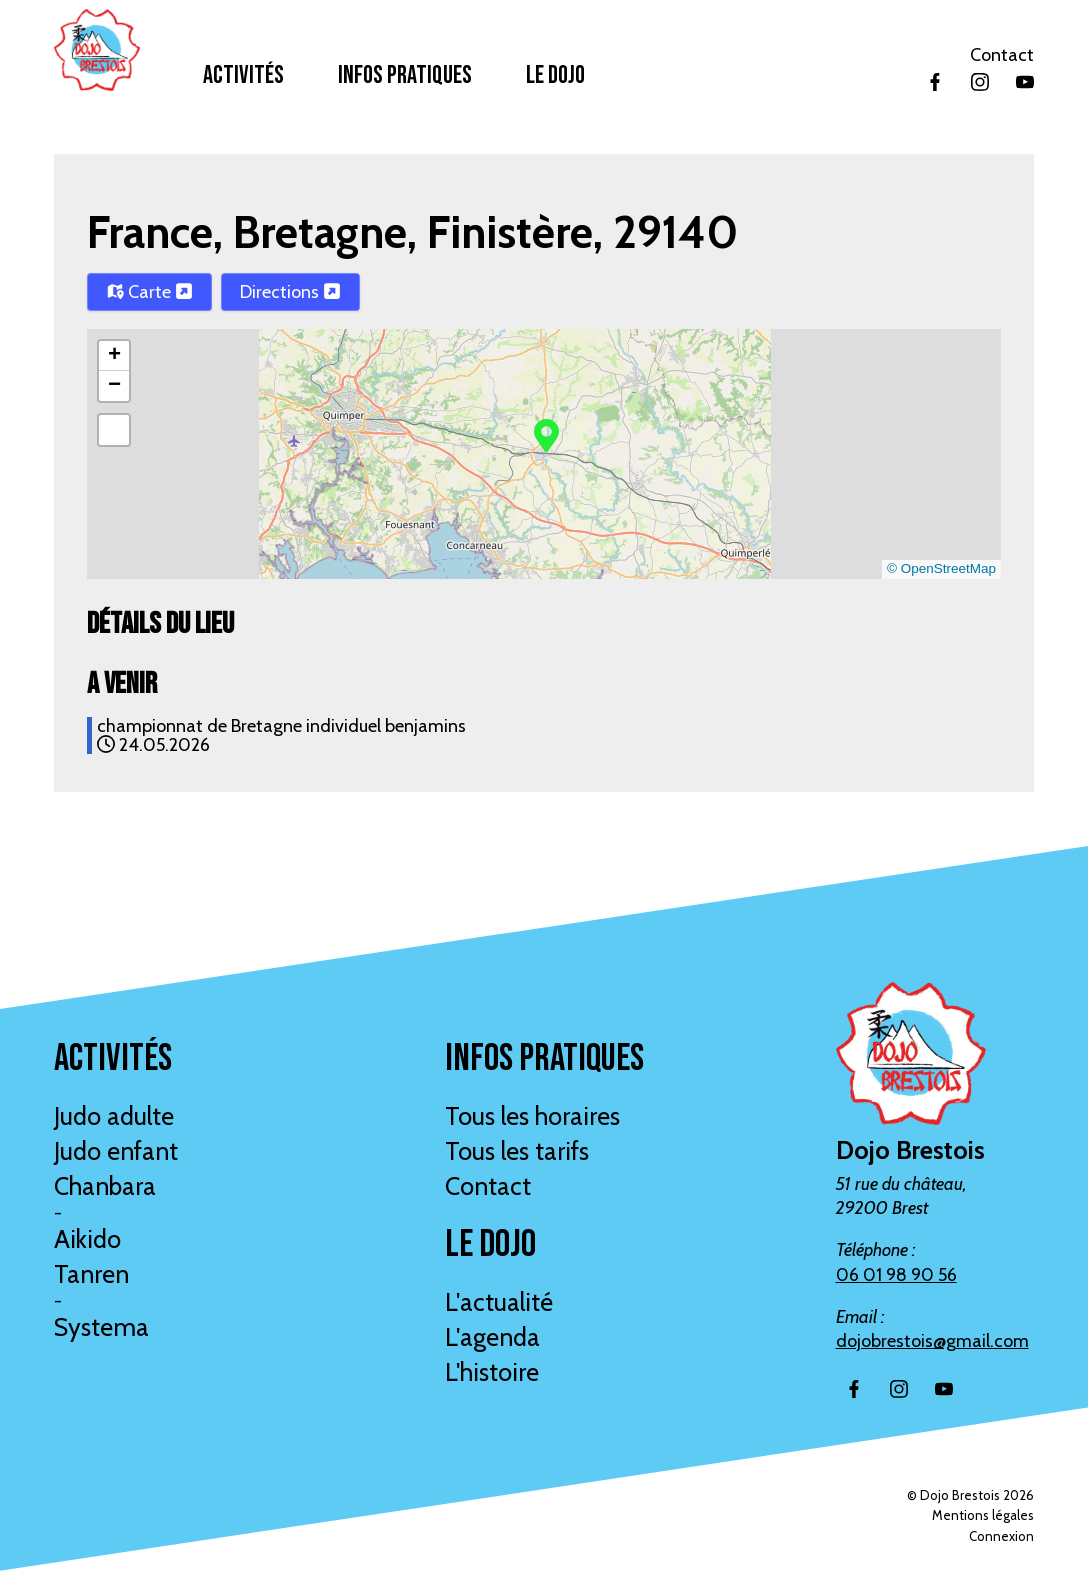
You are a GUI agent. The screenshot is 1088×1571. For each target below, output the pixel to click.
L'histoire (492, 1372)
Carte (149, 292)
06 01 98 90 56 (896, 1275)
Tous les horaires (532, 1116)
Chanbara (105, 1186)
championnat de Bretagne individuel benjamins (281, 726)
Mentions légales (983, 1515)
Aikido (87, 1239)
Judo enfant (116, 1151)
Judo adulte (114, 1116)
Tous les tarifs (517, 1151)
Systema (101, 1327)
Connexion (1001, 1536)
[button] (546, 434)
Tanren (91, 1274)
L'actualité (499, 1302)
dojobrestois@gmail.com (932, 1341)
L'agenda (492, 1337)
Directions (290, 292)
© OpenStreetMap (941, 568)
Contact (1002, 55)
